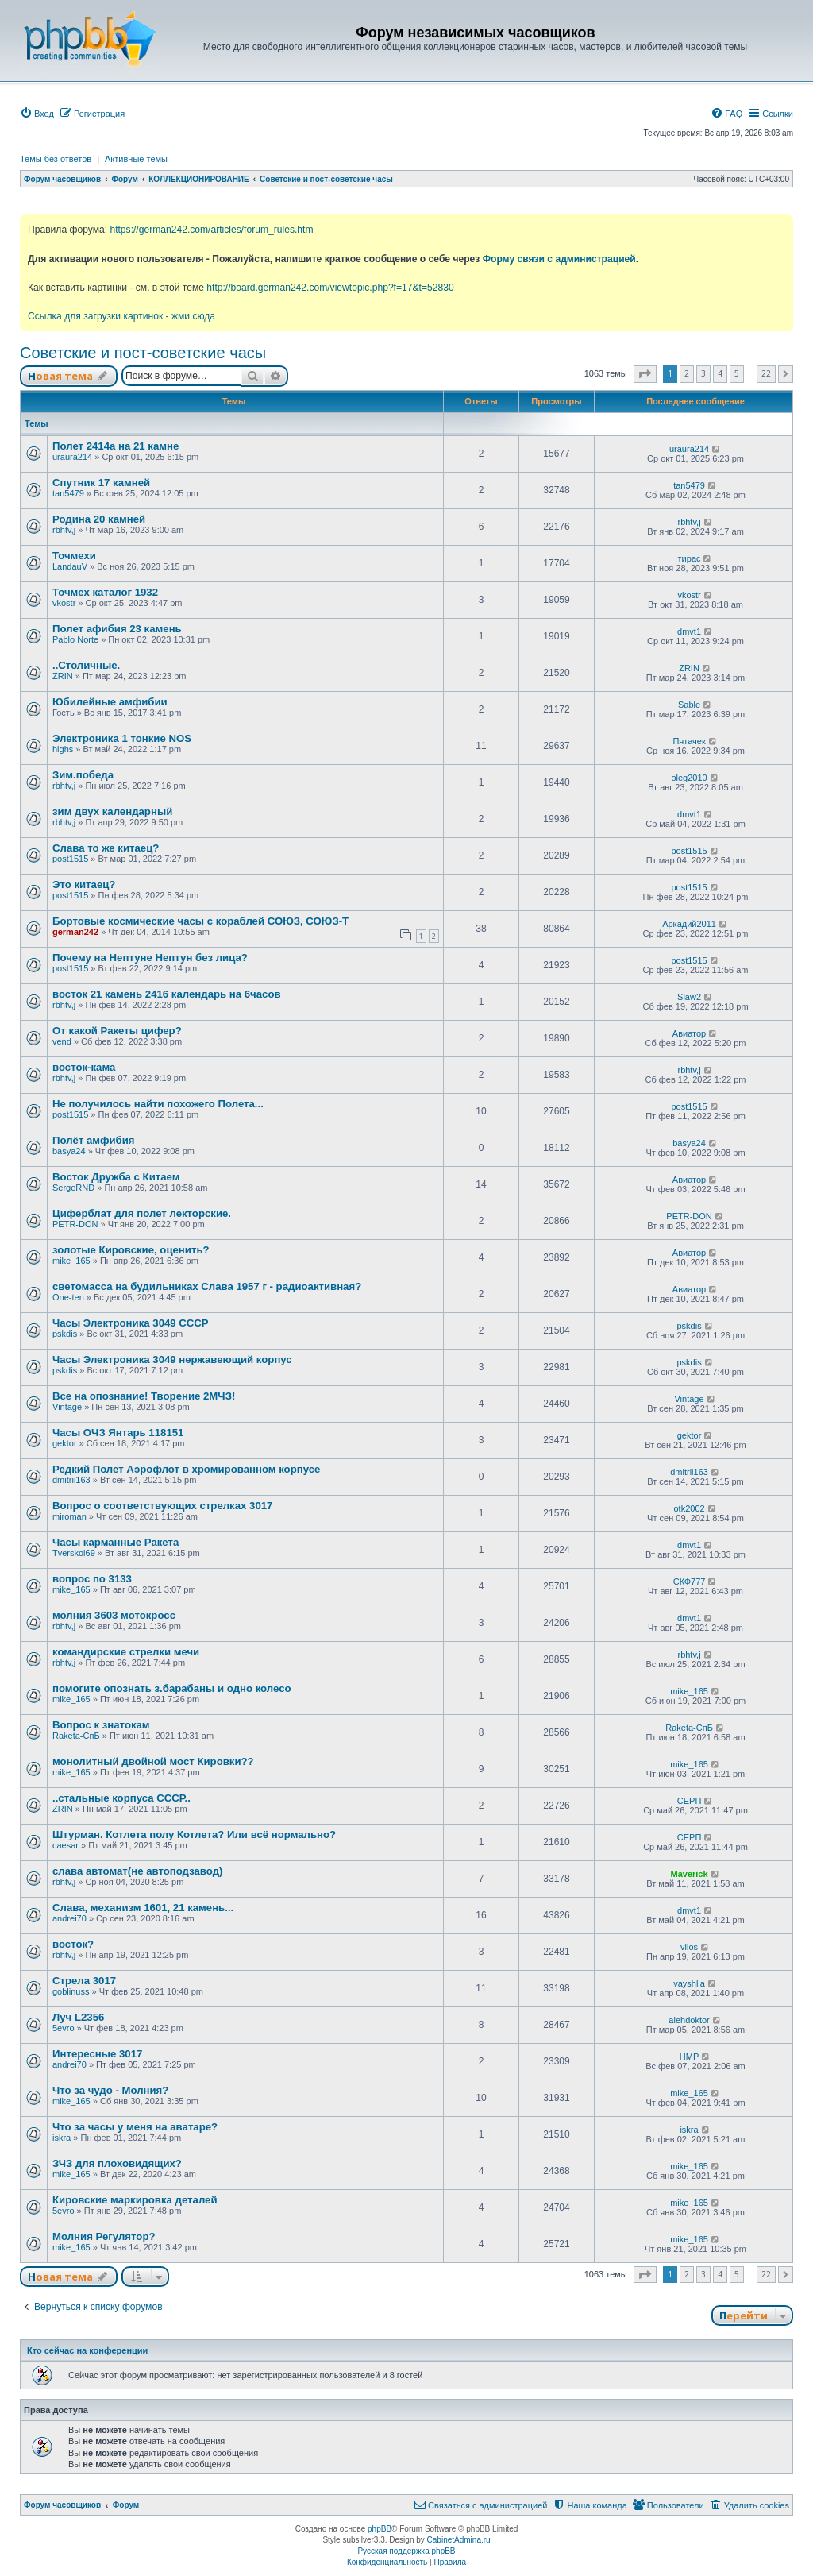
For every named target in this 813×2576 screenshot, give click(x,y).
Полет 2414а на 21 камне (115, 446)
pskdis (64, 1333)
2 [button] (686, 373)
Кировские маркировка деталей (135, 2200)
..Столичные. (86, 665)
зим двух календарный (112, 811)
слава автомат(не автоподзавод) (137, 1871)
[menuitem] (37, 113)
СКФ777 (689, 1581)
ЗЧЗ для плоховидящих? (117, 2163)
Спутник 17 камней (101, 483)
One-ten (68, 1297)
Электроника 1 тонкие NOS (121, 738)
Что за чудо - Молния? (110, 2090)
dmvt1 (689, 631)
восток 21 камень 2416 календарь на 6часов (166, 994)
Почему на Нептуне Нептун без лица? (150, 958)
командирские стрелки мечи (125, 1652)
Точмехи (74, 556)
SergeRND (73, 1187)
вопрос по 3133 (92, 1579)
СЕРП (689, 1801)
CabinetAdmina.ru (459, 2539)
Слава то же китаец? (105, 848)
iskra (61, 2137)
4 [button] (720, 373)
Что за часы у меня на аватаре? (135, 2127)
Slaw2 (689, 997)
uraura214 (72, 457)
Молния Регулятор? (104, 2236)
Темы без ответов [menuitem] (55, 159)
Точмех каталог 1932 (105, 592)
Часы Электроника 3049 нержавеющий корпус (172, 1359)
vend (61, 1041)
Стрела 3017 (84, 1981)
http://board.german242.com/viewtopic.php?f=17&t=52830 (329, 287)
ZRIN (62, 676)
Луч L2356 (78, 2017)
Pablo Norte (75, 639)
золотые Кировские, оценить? (131, 1250)
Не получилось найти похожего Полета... (158, 1104)
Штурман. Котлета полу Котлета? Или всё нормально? (194, 1834)
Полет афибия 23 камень (117, 629)
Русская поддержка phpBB (406, 2551)
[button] (645, 374)
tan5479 (68, 493)
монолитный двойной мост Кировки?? (153, 1761)
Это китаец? (83, 884)
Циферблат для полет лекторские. (141, 1213)
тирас (689, 558)
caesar (65, 1845)
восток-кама (83, 1067)
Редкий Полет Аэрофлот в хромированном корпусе (186, 1469)
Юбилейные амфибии (110, 702)
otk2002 (688, 1508)
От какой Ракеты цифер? (117, 1031)
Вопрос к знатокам (101, 1725)
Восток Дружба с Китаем (115, 1177)
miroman (69, 1516)
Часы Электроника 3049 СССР (130, 1323)
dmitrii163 (71, 1480)
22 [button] (766, 373)
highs (62, 749)
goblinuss (70, 1991)
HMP (689, 2056)
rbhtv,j (63, 530)
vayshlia (689, 1983)
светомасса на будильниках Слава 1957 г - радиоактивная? (206, 1286)
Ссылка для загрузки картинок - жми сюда (121, 316)
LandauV (69, 566)
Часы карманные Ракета (115, 1542)
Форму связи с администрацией (559, 259)
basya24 (69, 1151)
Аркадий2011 (689, 924)
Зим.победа (83, 775)
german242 (75, 932)
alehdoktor (689, 2020)
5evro (63, 2028)
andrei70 (69, 1918)
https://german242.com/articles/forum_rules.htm (211, 229)
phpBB (379, 2528)
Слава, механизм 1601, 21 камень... (142, 1908)
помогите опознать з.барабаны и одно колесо (171, 1688)
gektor (64, 1443)
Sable (689, 704)
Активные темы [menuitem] (136, 159)
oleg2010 (689, 777)
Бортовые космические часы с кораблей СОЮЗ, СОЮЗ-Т (200, 921)
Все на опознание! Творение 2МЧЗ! (143, 1396)
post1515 (70, 858)
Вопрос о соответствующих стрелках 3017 (162, 1506)
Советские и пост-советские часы (143, 352)
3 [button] (703, 373)
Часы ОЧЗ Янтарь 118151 (117, 1433)
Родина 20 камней (98, 519)
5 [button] (736, 373)
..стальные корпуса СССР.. (121, 1798)
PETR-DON (75, 1224)
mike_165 (71, 1260)
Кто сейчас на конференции (87, 2350)
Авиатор (689, 1033)
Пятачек (688, 741)
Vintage (67, 1407)
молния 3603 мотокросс (113, 1615)
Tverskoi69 (73, 1553)
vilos (689, 1947)
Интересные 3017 (97, 2054)
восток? (73, 1944)
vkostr (63, 603)
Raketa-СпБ (76, 1735)
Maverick (689, 1874)
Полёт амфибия (93, 1140)
